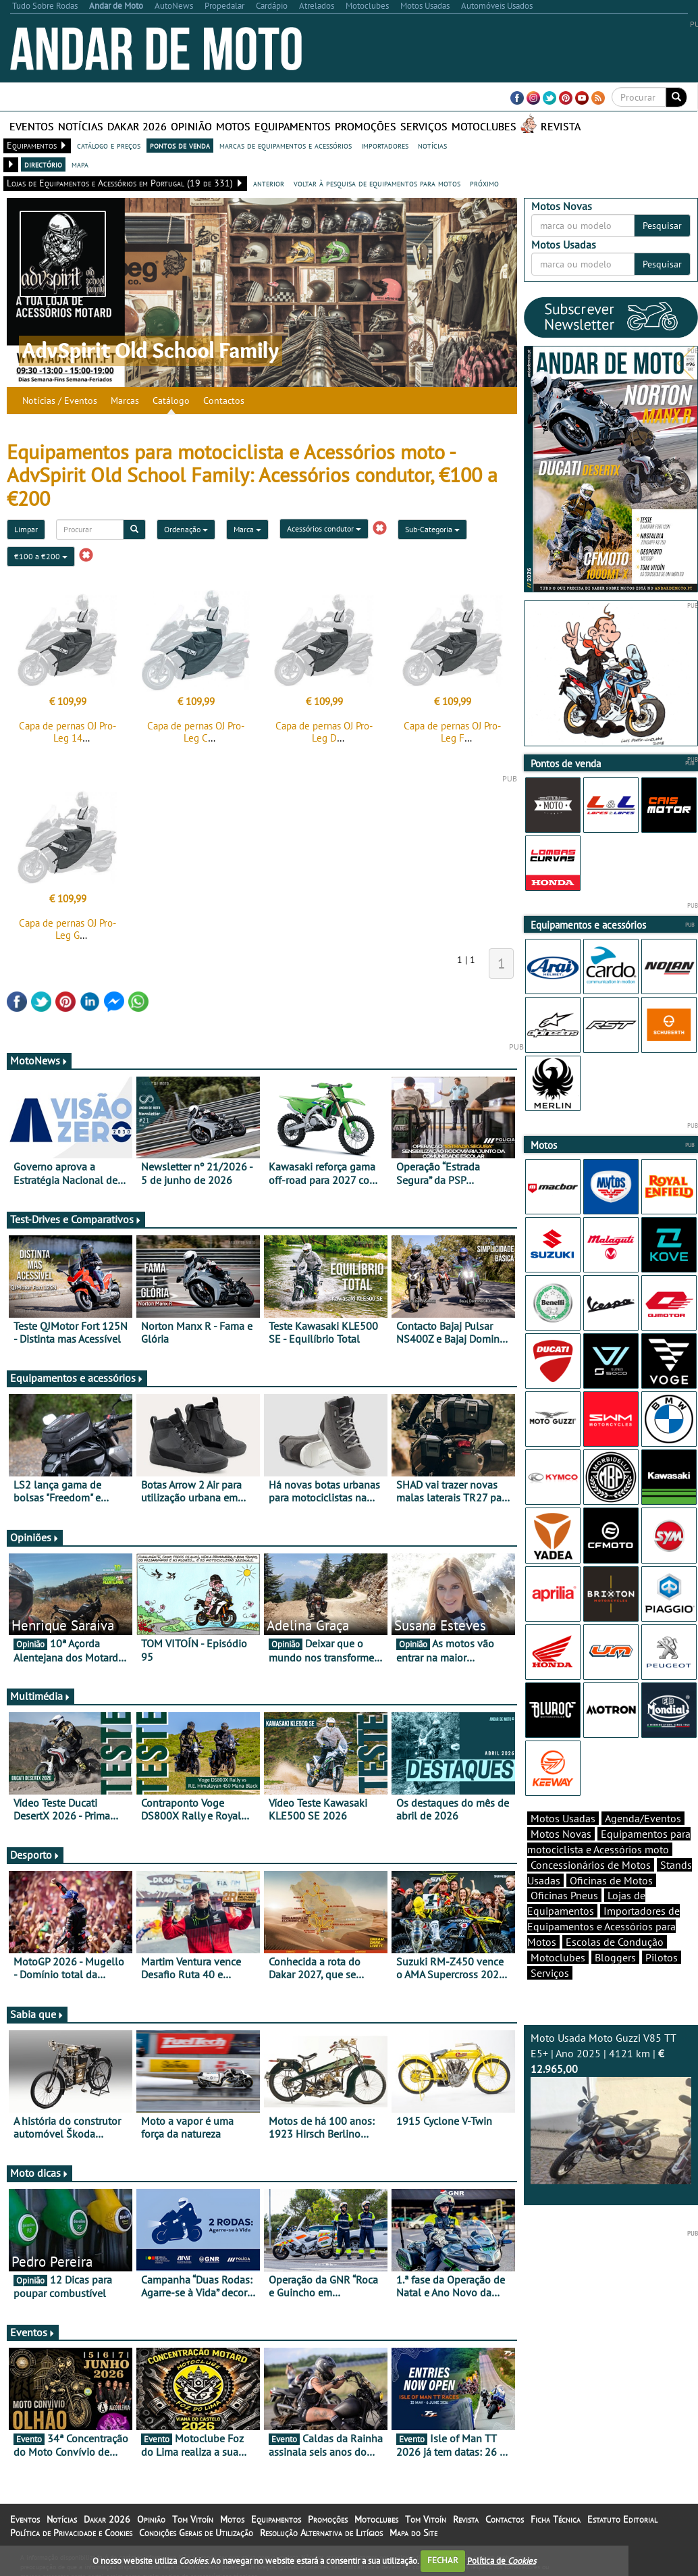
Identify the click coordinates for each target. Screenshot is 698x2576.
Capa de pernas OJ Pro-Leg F (452, 731)
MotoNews (39, 1060)
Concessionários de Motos (591, 1865)
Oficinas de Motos (611, 1880)
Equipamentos (292, 126)
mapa (80, 164)
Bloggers (615, 1957)
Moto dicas (39, 2173)
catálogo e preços (108, 145)
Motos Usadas (563, 1818)
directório (43, 164)
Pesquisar (662, 226)
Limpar (26, 529)
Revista (561, 126)
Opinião (191, 126)
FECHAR (442, 2560)
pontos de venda (180, 145)
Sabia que (37, 2014)
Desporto (35, 1854)
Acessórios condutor (324, 528)
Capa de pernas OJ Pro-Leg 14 (67, 731)
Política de (501, 2560)
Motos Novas (561, 1833)
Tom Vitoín (192, 2519)
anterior (268, 183)
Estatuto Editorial (622, 2519)
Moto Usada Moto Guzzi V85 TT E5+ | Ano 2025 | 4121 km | (611, 2107)
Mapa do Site (413, 2533)
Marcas (125, 400)
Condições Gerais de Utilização (196, 2533)
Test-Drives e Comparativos (76, 1219)
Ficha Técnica (556, 2519)
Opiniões (34, 1537)
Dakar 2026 (137, 126)
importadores (384, 145)
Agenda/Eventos (643, 1818)
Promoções (365, 126)
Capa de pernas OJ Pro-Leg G (67, 929)
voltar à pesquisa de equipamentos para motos (377, 183)
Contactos (223, 400)
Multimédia (40, 1696)
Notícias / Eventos (59, 400)
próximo (484, 183)
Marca (247, 529)
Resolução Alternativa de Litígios (321, 2533)
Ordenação (186, 529)
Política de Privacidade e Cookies (71, 2533)
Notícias (80, 126)
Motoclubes (484, 126)
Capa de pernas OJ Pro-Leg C (195, 731)
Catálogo (171, 400)
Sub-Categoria (432, 529)
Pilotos (661, 1957)
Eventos (31, 126)
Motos (233, 126)
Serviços (424, 126)
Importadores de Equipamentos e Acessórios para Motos (603, 1926)
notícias (432, 145)
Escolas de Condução (615, 1942)
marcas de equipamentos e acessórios (285, 145)
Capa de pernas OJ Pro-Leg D (324, 731)
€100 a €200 (41, 556)
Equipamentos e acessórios (77, 1378)
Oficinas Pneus (564, 1895)
